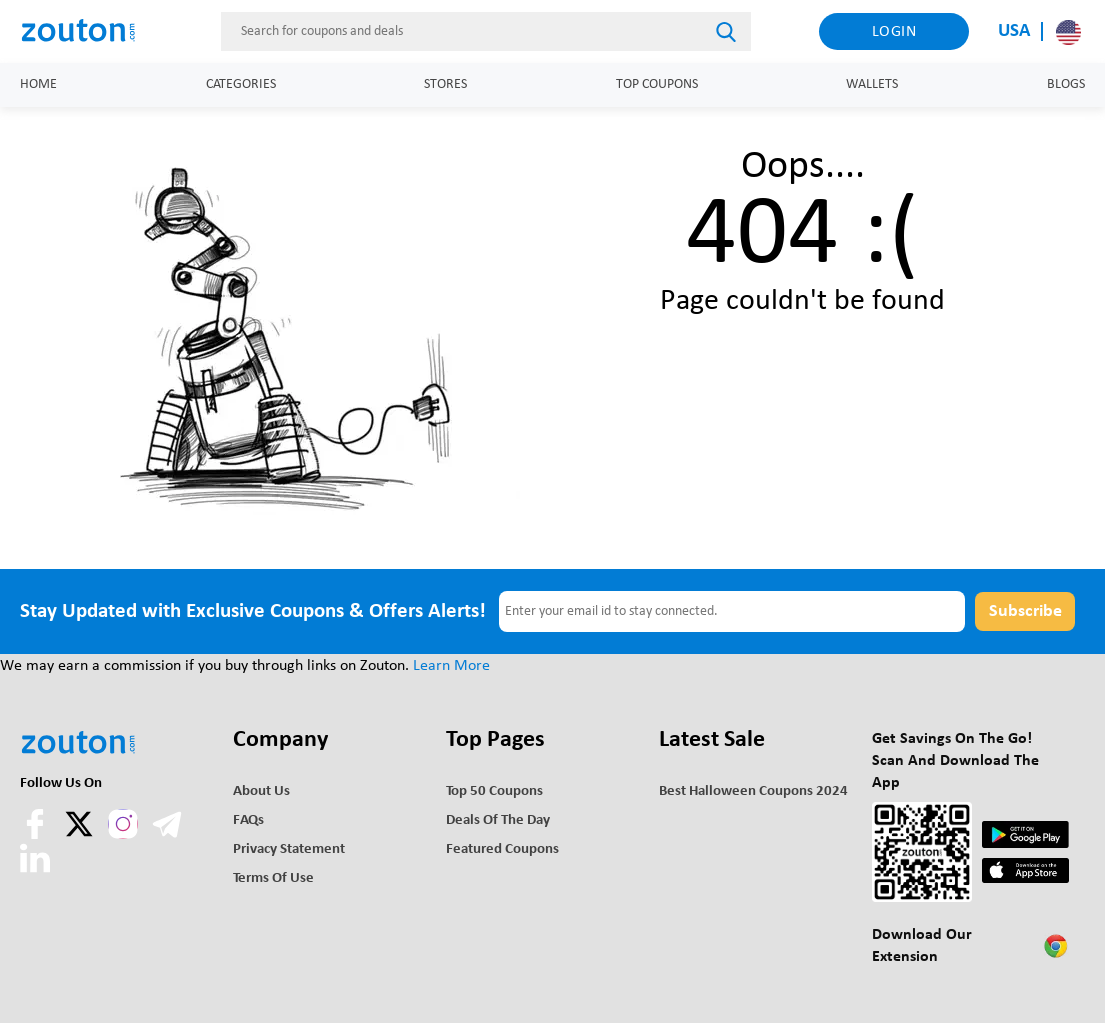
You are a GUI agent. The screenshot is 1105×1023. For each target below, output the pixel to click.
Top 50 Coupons (494, 791)
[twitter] (81, 835)
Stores (445, 84)
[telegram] (167, 835)
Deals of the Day (498, 820)
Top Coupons (657, 84)
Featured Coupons (502, 849)
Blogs (1066, 84)
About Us (261, 791)
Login (894, 32)
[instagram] (123, 824)
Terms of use (273, 878)
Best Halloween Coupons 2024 (753, 791)
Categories (241, 84)
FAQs (248, 820)
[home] (86, 31)
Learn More (451, 666)
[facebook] (37, 835)
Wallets (872, 84)
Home (38, 84)
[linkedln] (35, 869)
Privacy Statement (289, 849)
